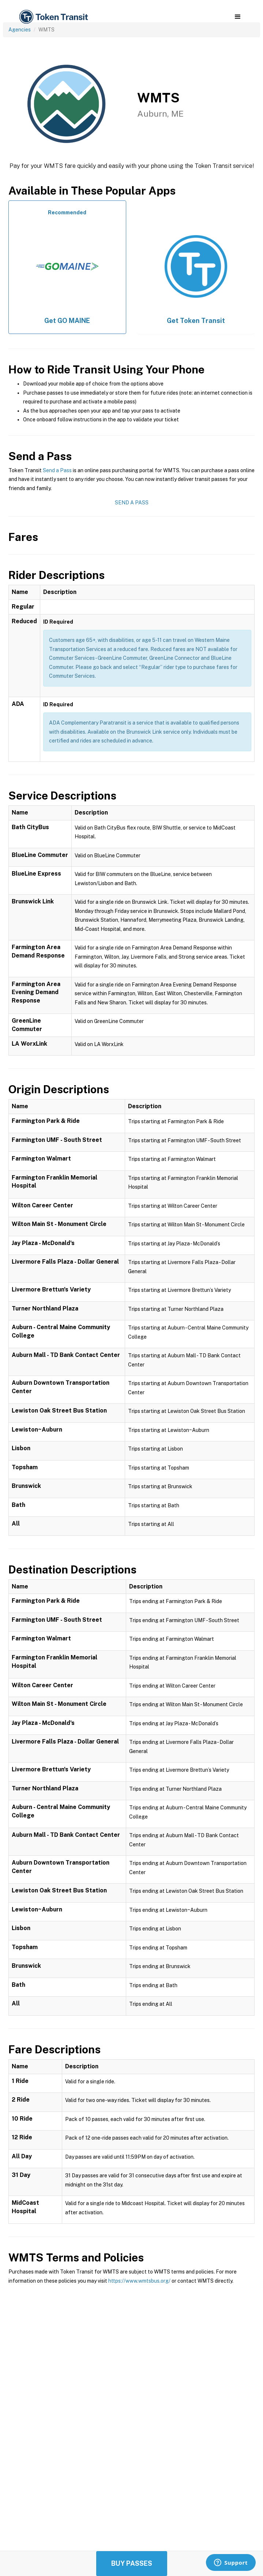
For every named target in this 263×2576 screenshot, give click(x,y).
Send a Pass (57, 470)
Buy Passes (131, 2563)
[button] (237, 17)
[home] (53, 17)
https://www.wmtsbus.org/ (139, 2281)
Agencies (19, 30)
